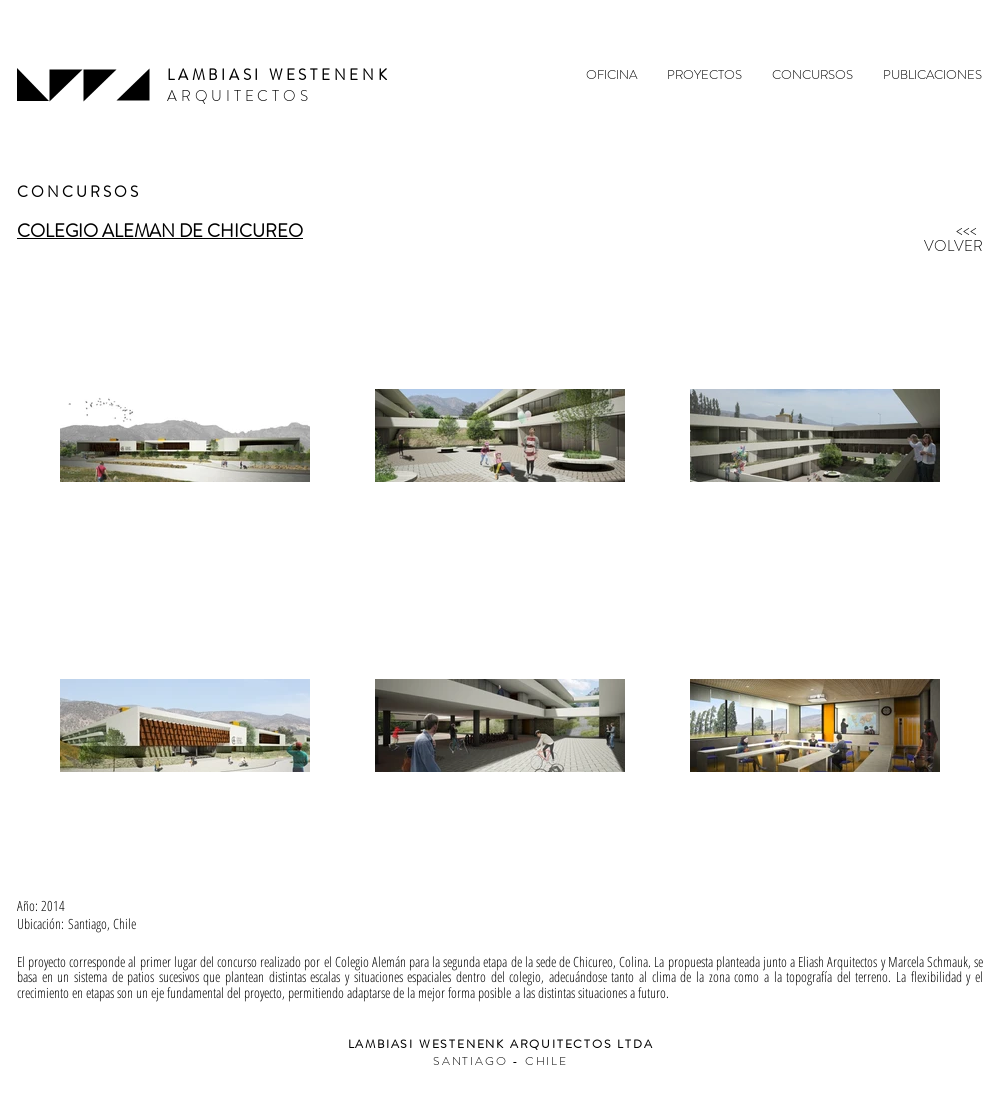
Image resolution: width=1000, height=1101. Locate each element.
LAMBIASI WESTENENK (279, 75)
